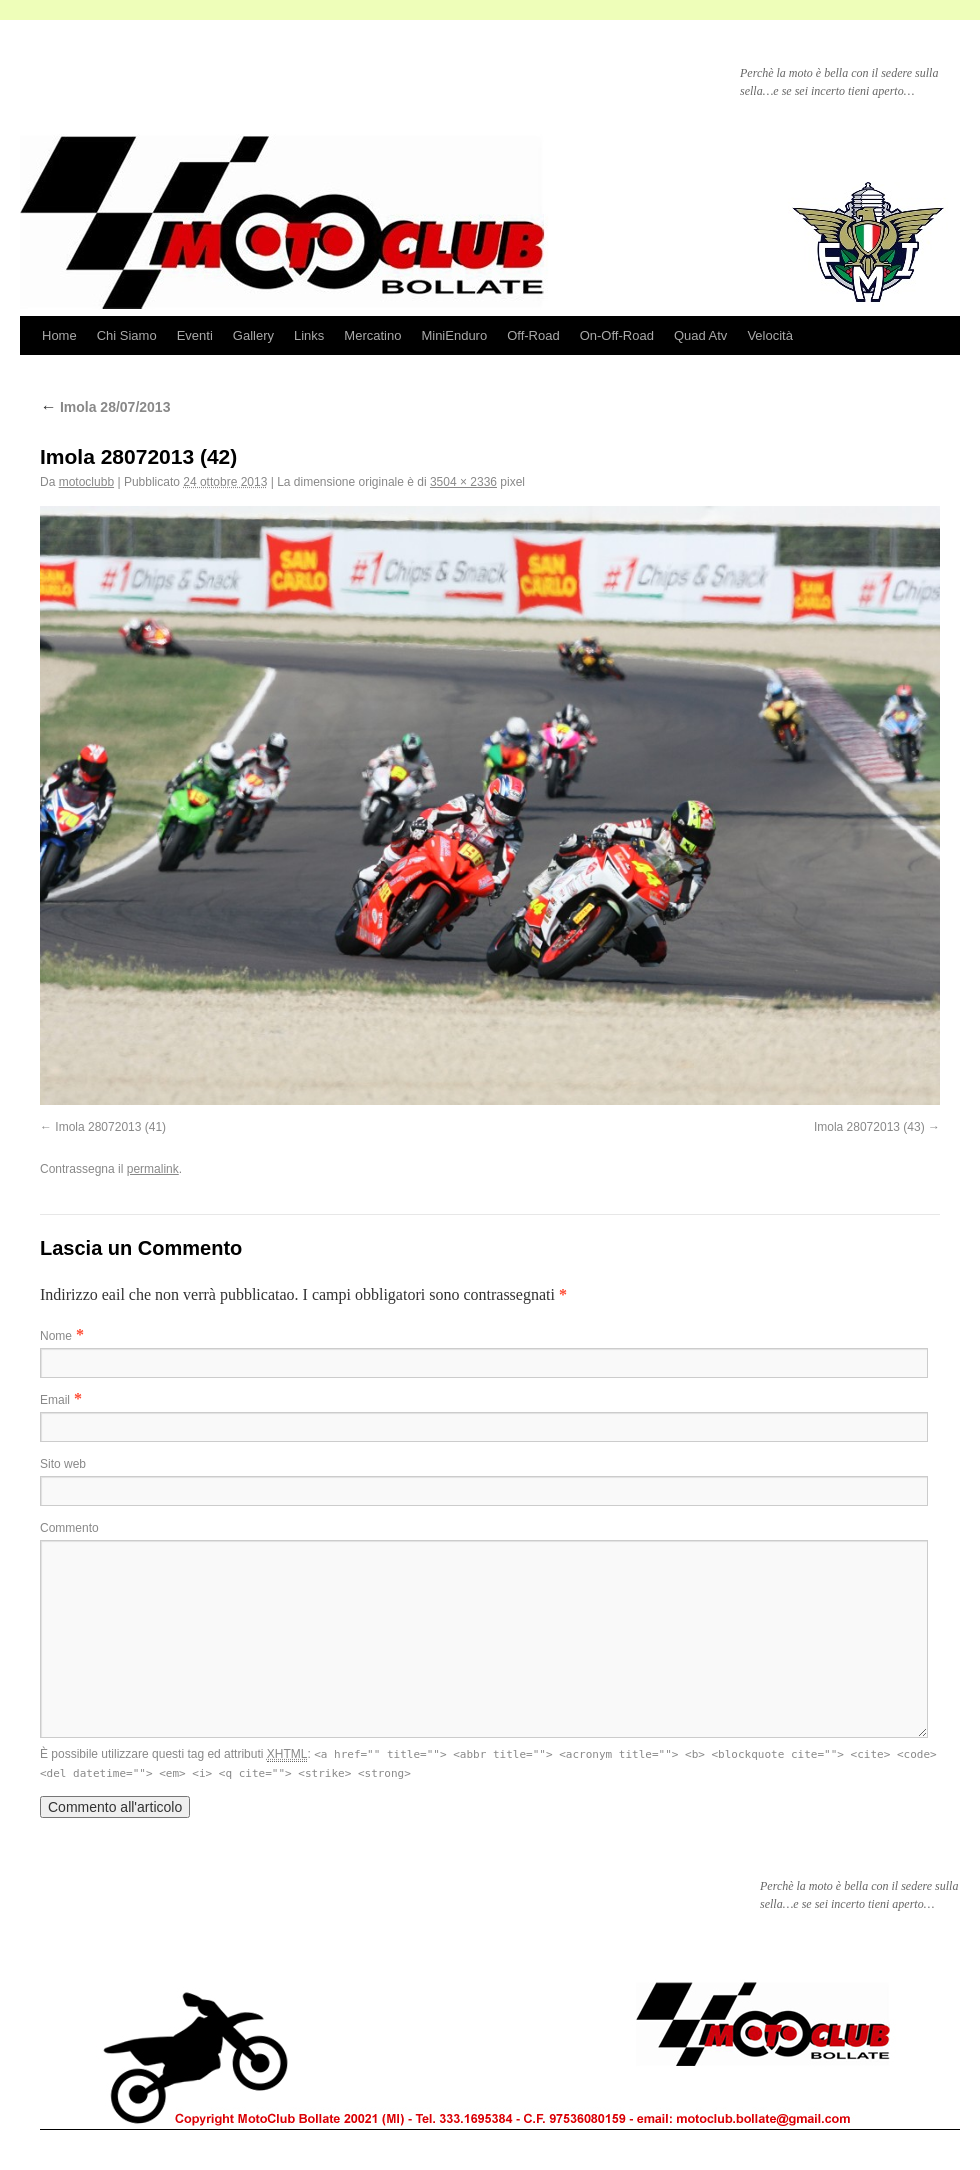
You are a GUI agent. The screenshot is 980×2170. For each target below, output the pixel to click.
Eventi (195, 335)
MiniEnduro (454, 335)
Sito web (63, 1464)
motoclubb (86, 482)
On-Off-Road (617, 335)
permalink (153, 1169)
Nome (56, 1336)
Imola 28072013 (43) (869, 1127)
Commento (69, 1528)
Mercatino (372, 335)
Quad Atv (700, 335)
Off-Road (533, 335)
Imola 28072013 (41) (110, 1127)
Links (309, 335)
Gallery (253, 335)
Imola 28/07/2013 (105, 407)
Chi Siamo (127, 335)
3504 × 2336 (463, 482)
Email (55, 1400)
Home (59, 335)
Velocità (770, 335)
